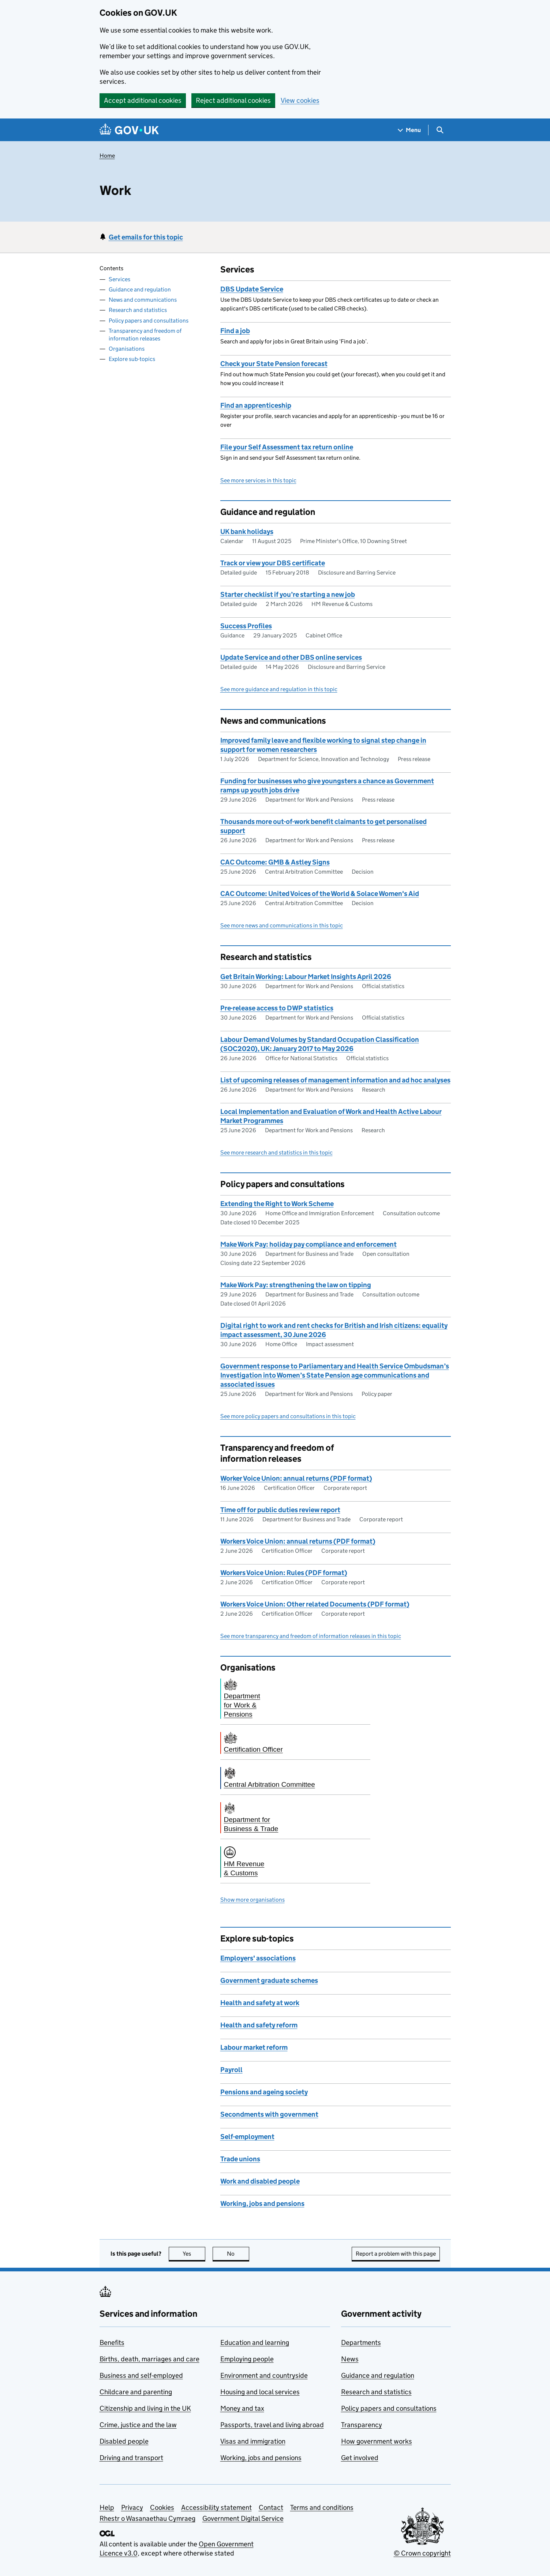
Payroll (231, 2069)
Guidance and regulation (140, 289)
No (238, 2253)
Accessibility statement (216, 2507)
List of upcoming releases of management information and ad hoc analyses (335, 1080)
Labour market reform (254, 2047)
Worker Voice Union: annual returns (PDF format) (296, 1478)
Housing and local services (260, 2392)
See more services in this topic (258, 480)
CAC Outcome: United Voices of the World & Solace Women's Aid (319, 893)
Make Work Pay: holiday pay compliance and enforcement (308, 1244)
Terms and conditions (321, 2507)
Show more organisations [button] (252, 1899)
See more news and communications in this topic (281, 925)
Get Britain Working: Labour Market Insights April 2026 (305, 976)
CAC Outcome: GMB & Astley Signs (275, 862)
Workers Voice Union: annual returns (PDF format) (297, 1541)
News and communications (143, 299)
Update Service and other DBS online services (291, 657)
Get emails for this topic (146, 237)
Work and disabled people (260, 2181)
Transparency (361, 2425)
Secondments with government (269, 2114)
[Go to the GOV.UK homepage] (129, 130)
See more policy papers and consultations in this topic (288, 1416)
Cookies (162, 2507)
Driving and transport (131, 2457)
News (350, 2359)
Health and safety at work (259, 2003)
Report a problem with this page (396, 2253)
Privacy (132, 2507)
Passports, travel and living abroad (272, 2425)
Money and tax (242, 2408)
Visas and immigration (252, 2441)
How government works (376, 2441)
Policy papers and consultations (148, 320)
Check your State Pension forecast (274, 363)
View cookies (300, 100)
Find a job (235, 331)
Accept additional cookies (143, 100)
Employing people (247, 2359)
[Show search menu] (440, 130)
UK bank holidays (246, 531)
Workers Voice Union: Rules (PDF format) (283, 1572)
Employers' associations (258, 1958)
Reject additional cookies (233, 100)
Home (107, 155)
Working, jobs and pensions (262, 2203)
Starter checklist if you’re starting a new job (287, 594)
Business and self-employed (141, 2375)
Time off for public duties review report (280, 1510)
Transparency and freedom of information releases (145, 334)
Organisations (127, 348)
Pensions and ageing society (264, 2092)
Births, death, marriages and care (149, 2359)
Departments (361, 2342)
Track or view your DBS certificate (272, 563)
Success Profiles (246, 626)
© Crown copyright (422, 2553)
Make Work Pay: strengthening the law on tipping (295, 1285)
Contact (271, 2507)
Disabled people (124, 2441)
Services (119, 279)
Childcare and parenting (136, 2392)
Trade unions (240, 2159)
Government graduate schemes (269, 1980)
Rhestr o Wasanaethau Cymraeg (147, 2518)
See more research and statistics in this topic (276, 1152)
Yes (194, 2253)
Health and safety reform (259, 2025)
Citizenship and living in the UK (145, 2408)
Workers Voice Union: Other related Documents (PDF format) (314, 1604)
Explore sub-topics (132, 358)
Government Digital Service (243, 2518)
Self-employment (247, 2136)
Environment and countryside (264, 2375)
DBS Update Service (251, 289)
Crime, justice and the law (138, 2425)
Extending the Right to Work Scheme (277, 1204)
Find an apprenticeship (255, 405)
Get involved (359, 2457)
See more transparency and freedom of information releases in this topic (310, 1635)
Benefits (112, 2342)
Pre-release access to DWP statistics (276, 1008)
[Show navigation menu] (409, 130)
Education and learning (254, 2342)
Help (107, 2507)
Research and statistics (138, 309)
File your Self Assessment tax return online (286, 447)
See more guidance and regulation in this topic (278, 689)
